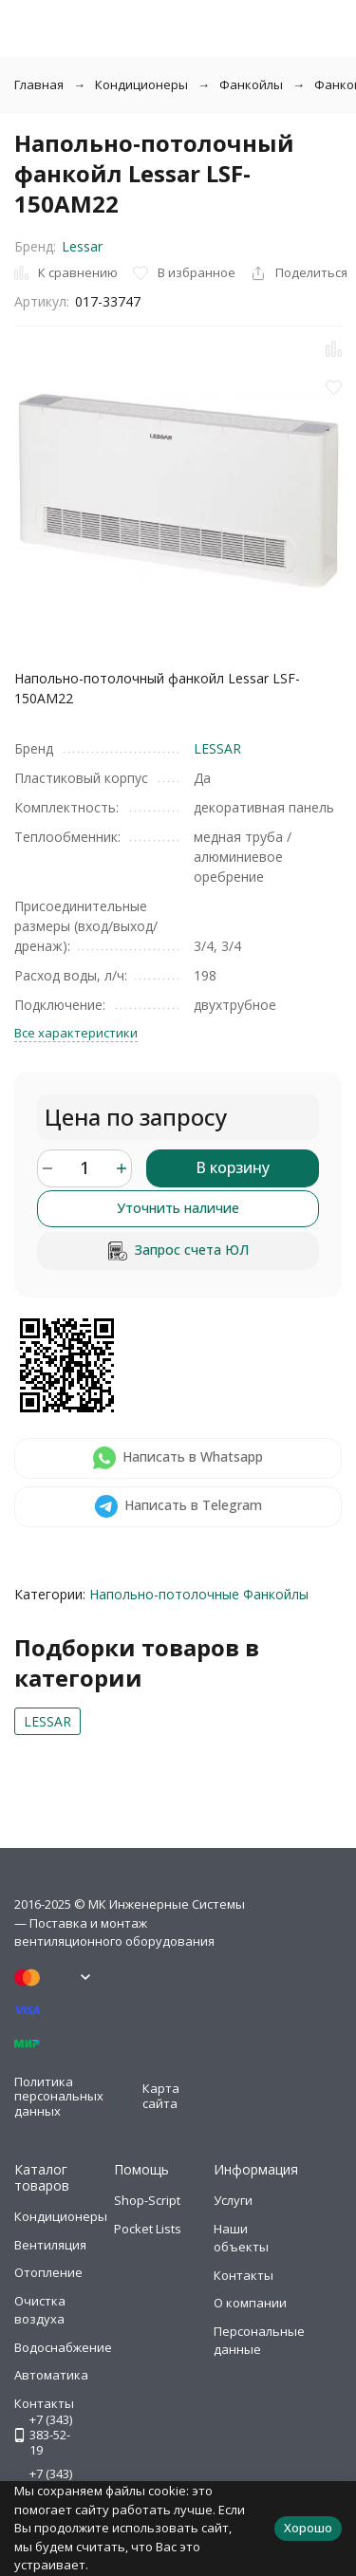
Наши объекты (241, 2238)
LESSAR (217, 748)
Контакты (243, 2275)
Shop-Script (147, 2200)
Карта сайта (160, 2096)
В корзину (233, 1167)
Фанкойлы (251, 84)
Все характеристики (76, 1032)
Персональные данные (259, 2341)
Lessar (82, 246)
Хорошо (308, 2527)
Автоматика (51, 2374)
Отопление (48, 2272)
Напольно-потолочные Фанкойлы (199, 1594)
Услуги (233, 2200)
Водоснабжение (63, 2347)
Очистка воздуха (40, 2310)
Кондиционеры (141, 84)
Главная (39, 84)
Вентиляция (50, 2244)
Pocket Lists (147, 2228)
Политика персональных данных (58, 2096)
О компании (250, 2302)
